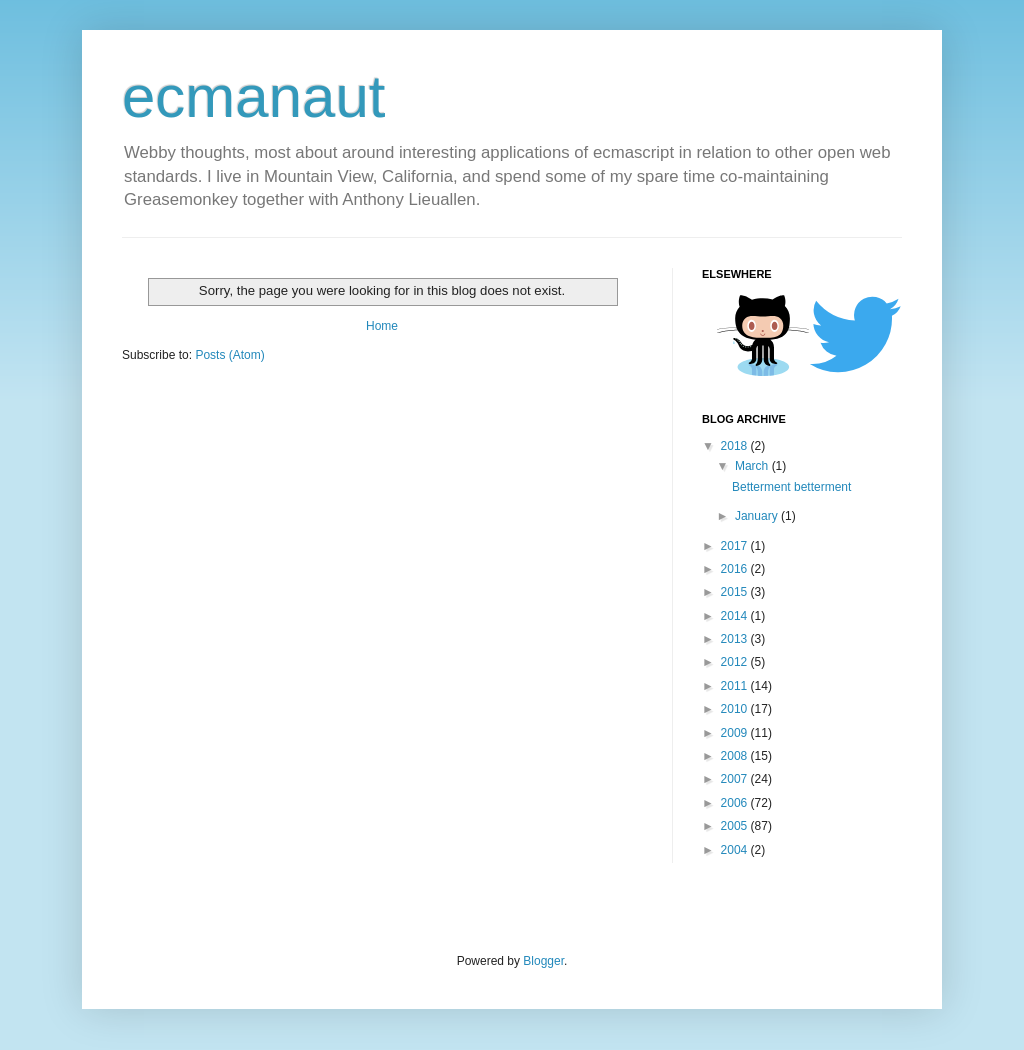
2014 (736, 616)
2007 (736, 779)
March (753, 466)
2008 (736, 756)
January (758, 516)
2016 (736, 569)
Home (382, 326)
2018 (736, 446)
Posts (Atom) (229, 355)
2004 (736, 850)
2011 (736, 686)
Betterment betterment (791, 487)
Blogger (543, 961)
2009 (736, 733)
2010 (736, 709)
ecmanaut (254, 96)
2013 (736, 639)
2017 (736, 546)
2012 (736, 662)
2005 (736, 826)
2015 (736, 592)
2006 (736, 803)
